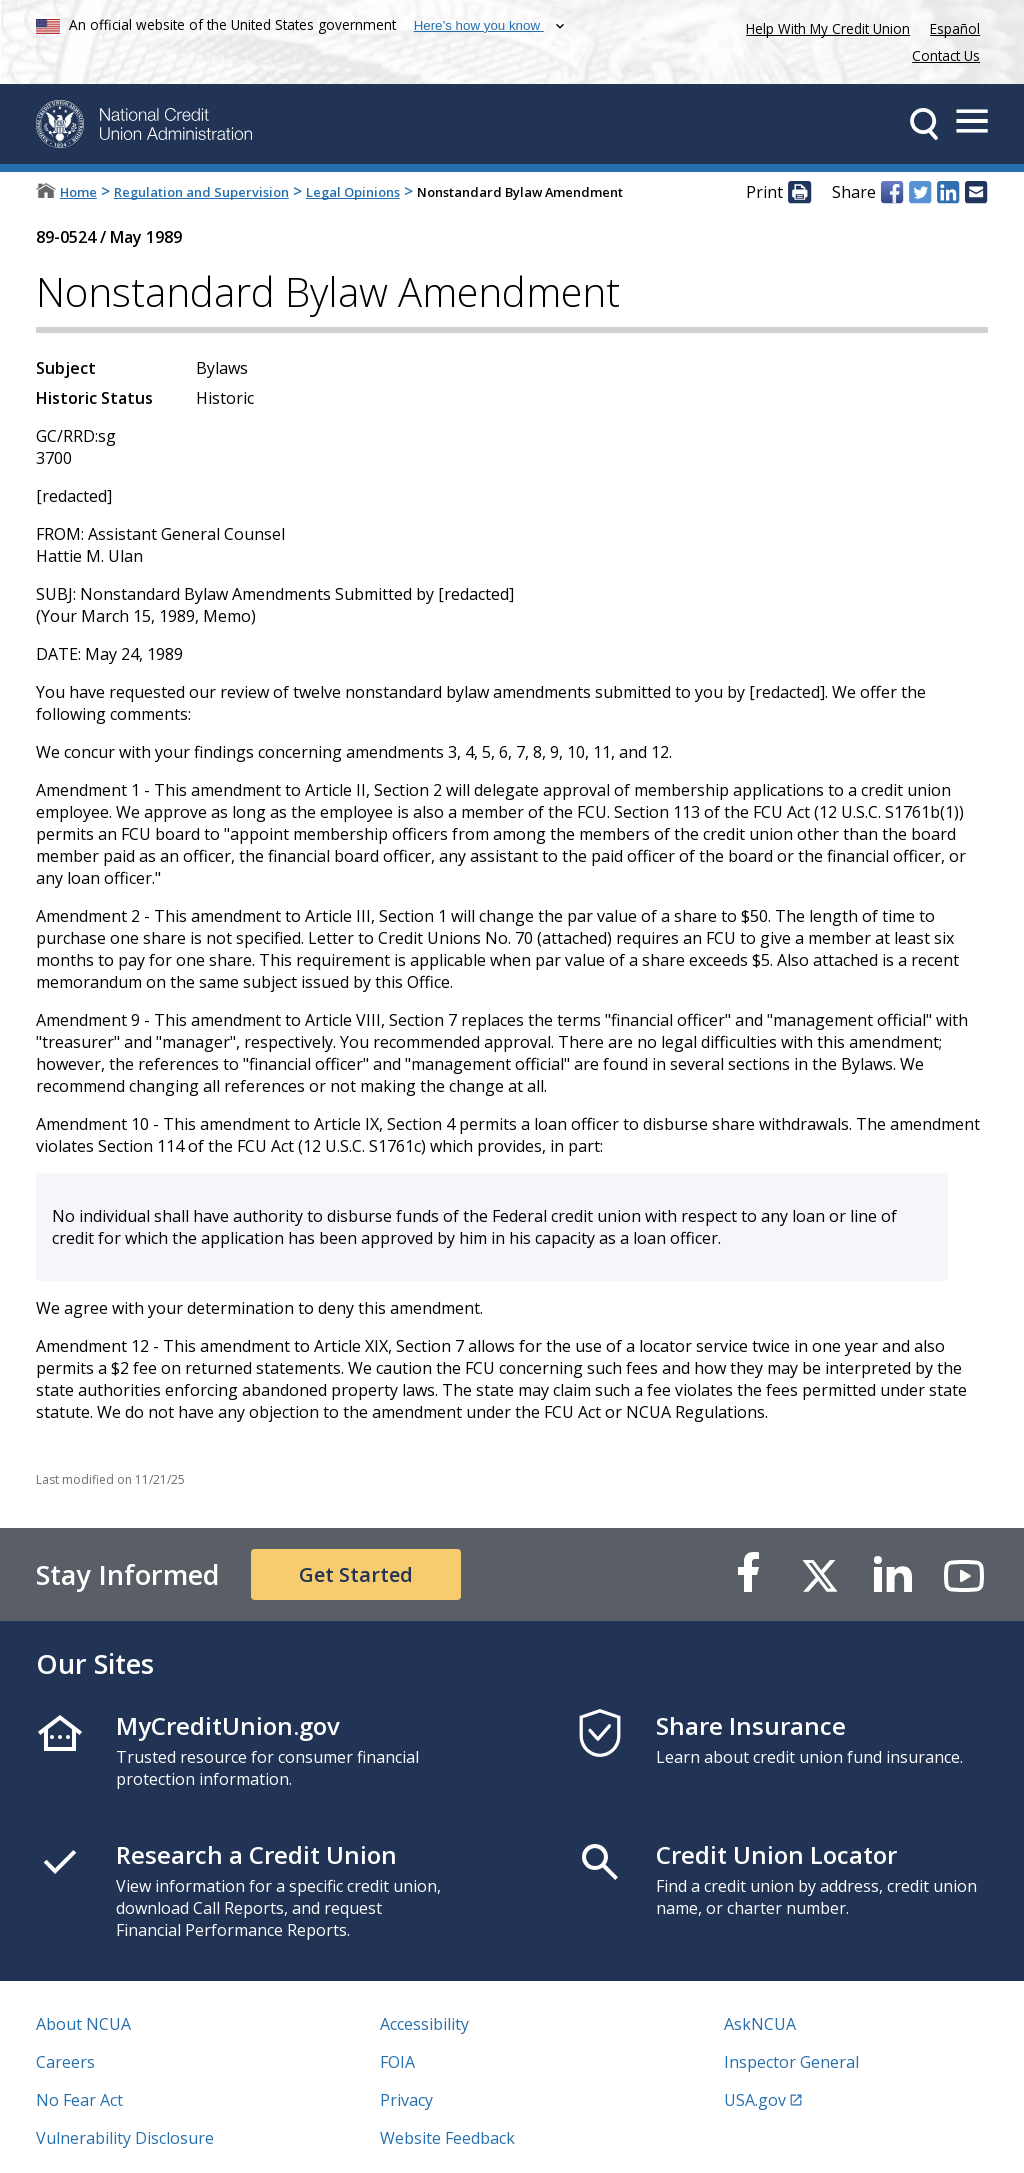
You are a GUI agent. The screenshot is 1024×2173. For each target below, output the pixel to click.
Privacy (406, 2100)
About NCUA (83, 2024)
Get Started (356, 1574)
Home (78, 192)
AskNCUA (760, 2024)
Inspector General (791, 2062)
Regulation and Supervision (201, 192)
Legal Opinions (353, 192)
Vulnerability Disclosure (125, 2138)
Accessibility (424, 2024)
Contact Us (946, 55)
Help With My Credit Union (824, 26)
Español (955, 28)
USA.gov (755, 2100)
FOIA (397, 2062)
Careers (65, 2062)
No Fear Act (79, 2100)
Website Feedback (447, 2138)
